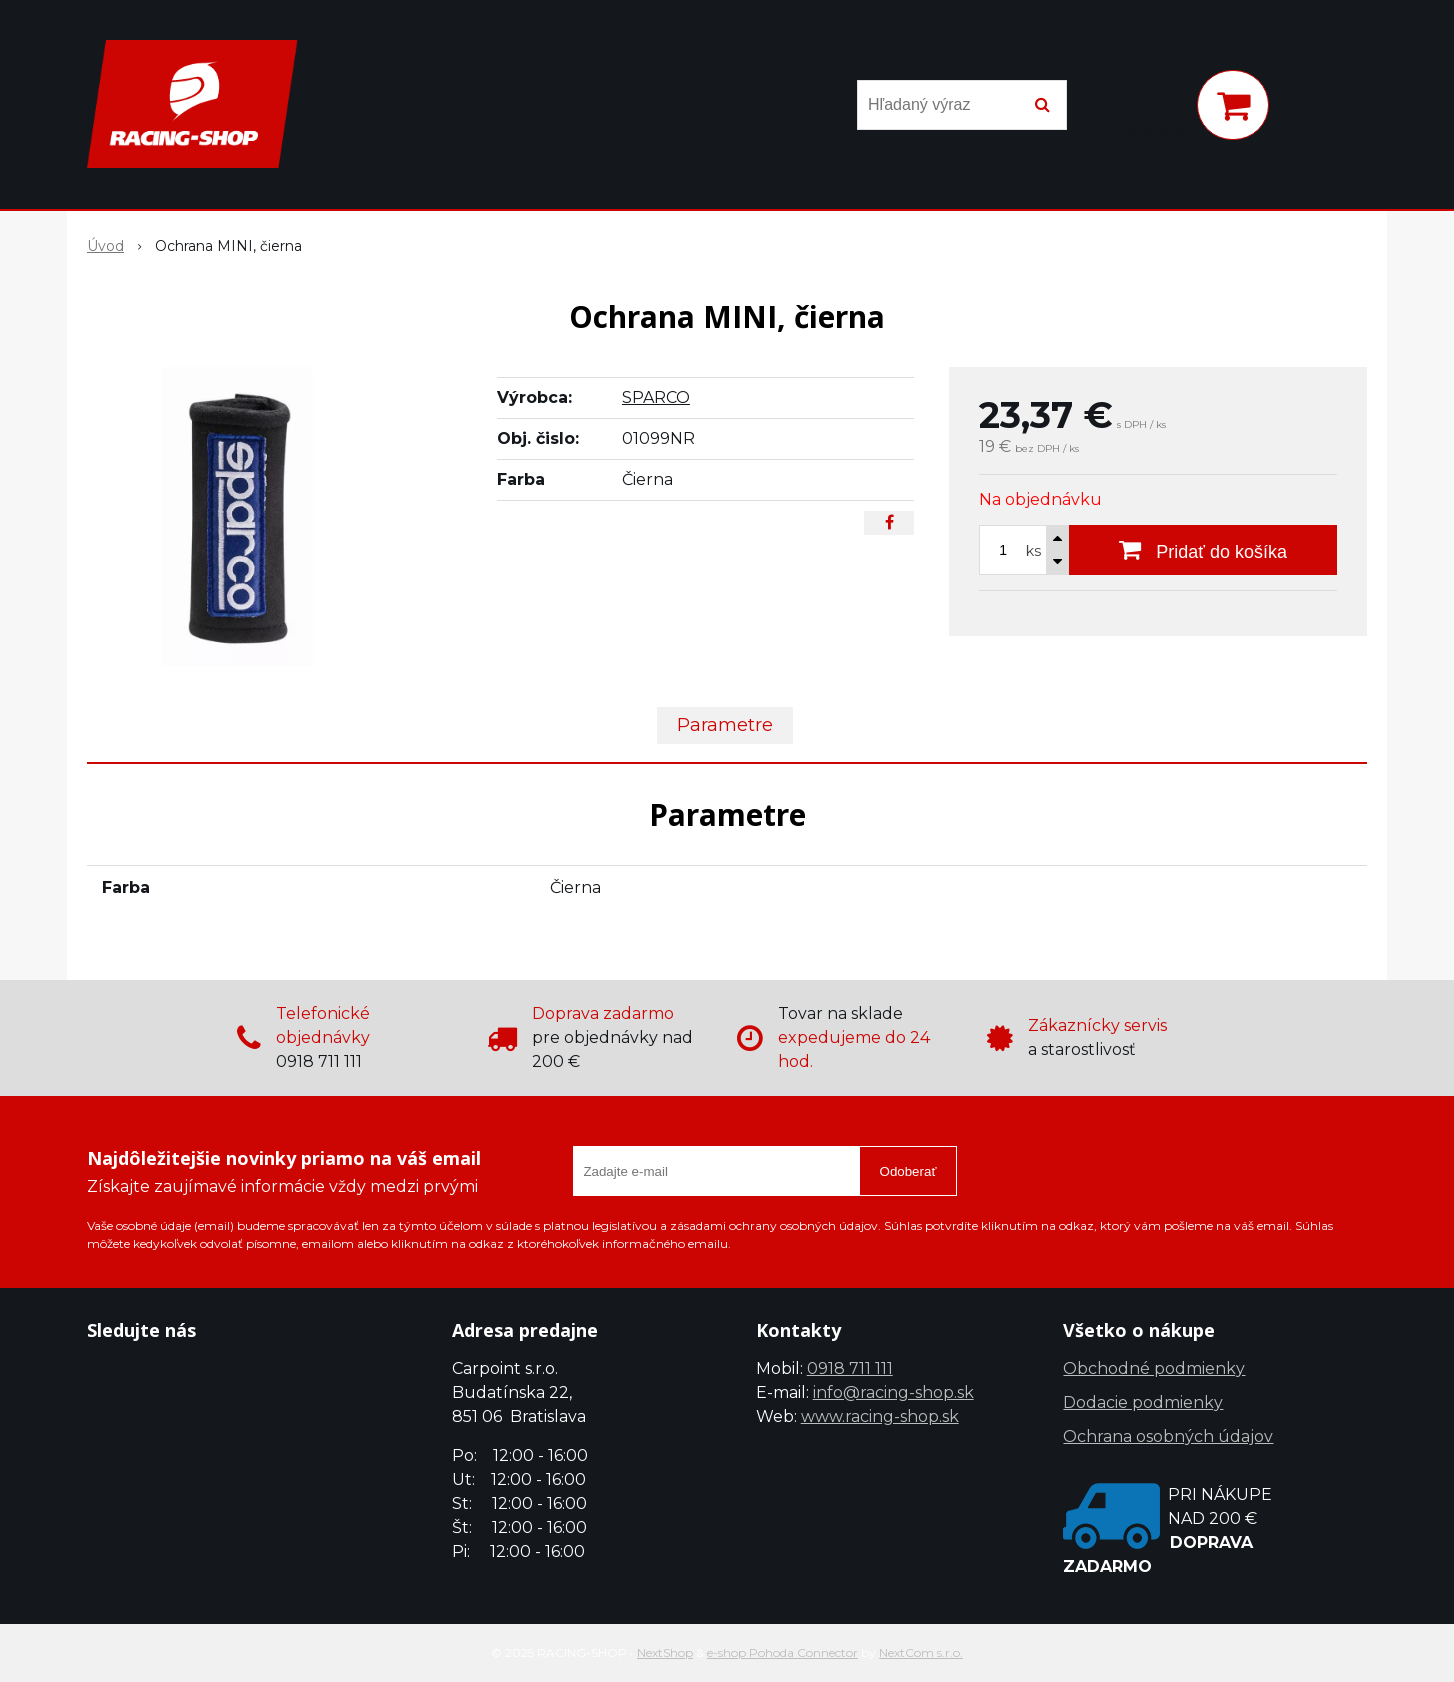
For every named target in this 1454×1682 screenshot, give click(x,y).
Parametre (725, 725)
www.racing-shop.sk (880, 1416)
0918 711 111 (850, 1368)
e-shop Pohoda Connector (782, 1652)
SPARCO (656, 397)
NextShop (665, 1652)
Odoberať (908, 1171)
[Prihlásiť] (1155, 109)
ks (1033, 551)
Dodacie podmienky (1143, 1402)
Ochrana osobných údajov (1168, 1436)
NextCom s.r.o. (921, 1652)
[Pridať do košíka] (1203, 550)
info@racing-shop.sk (893, 1392)
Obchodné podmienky (1154, 1368)
